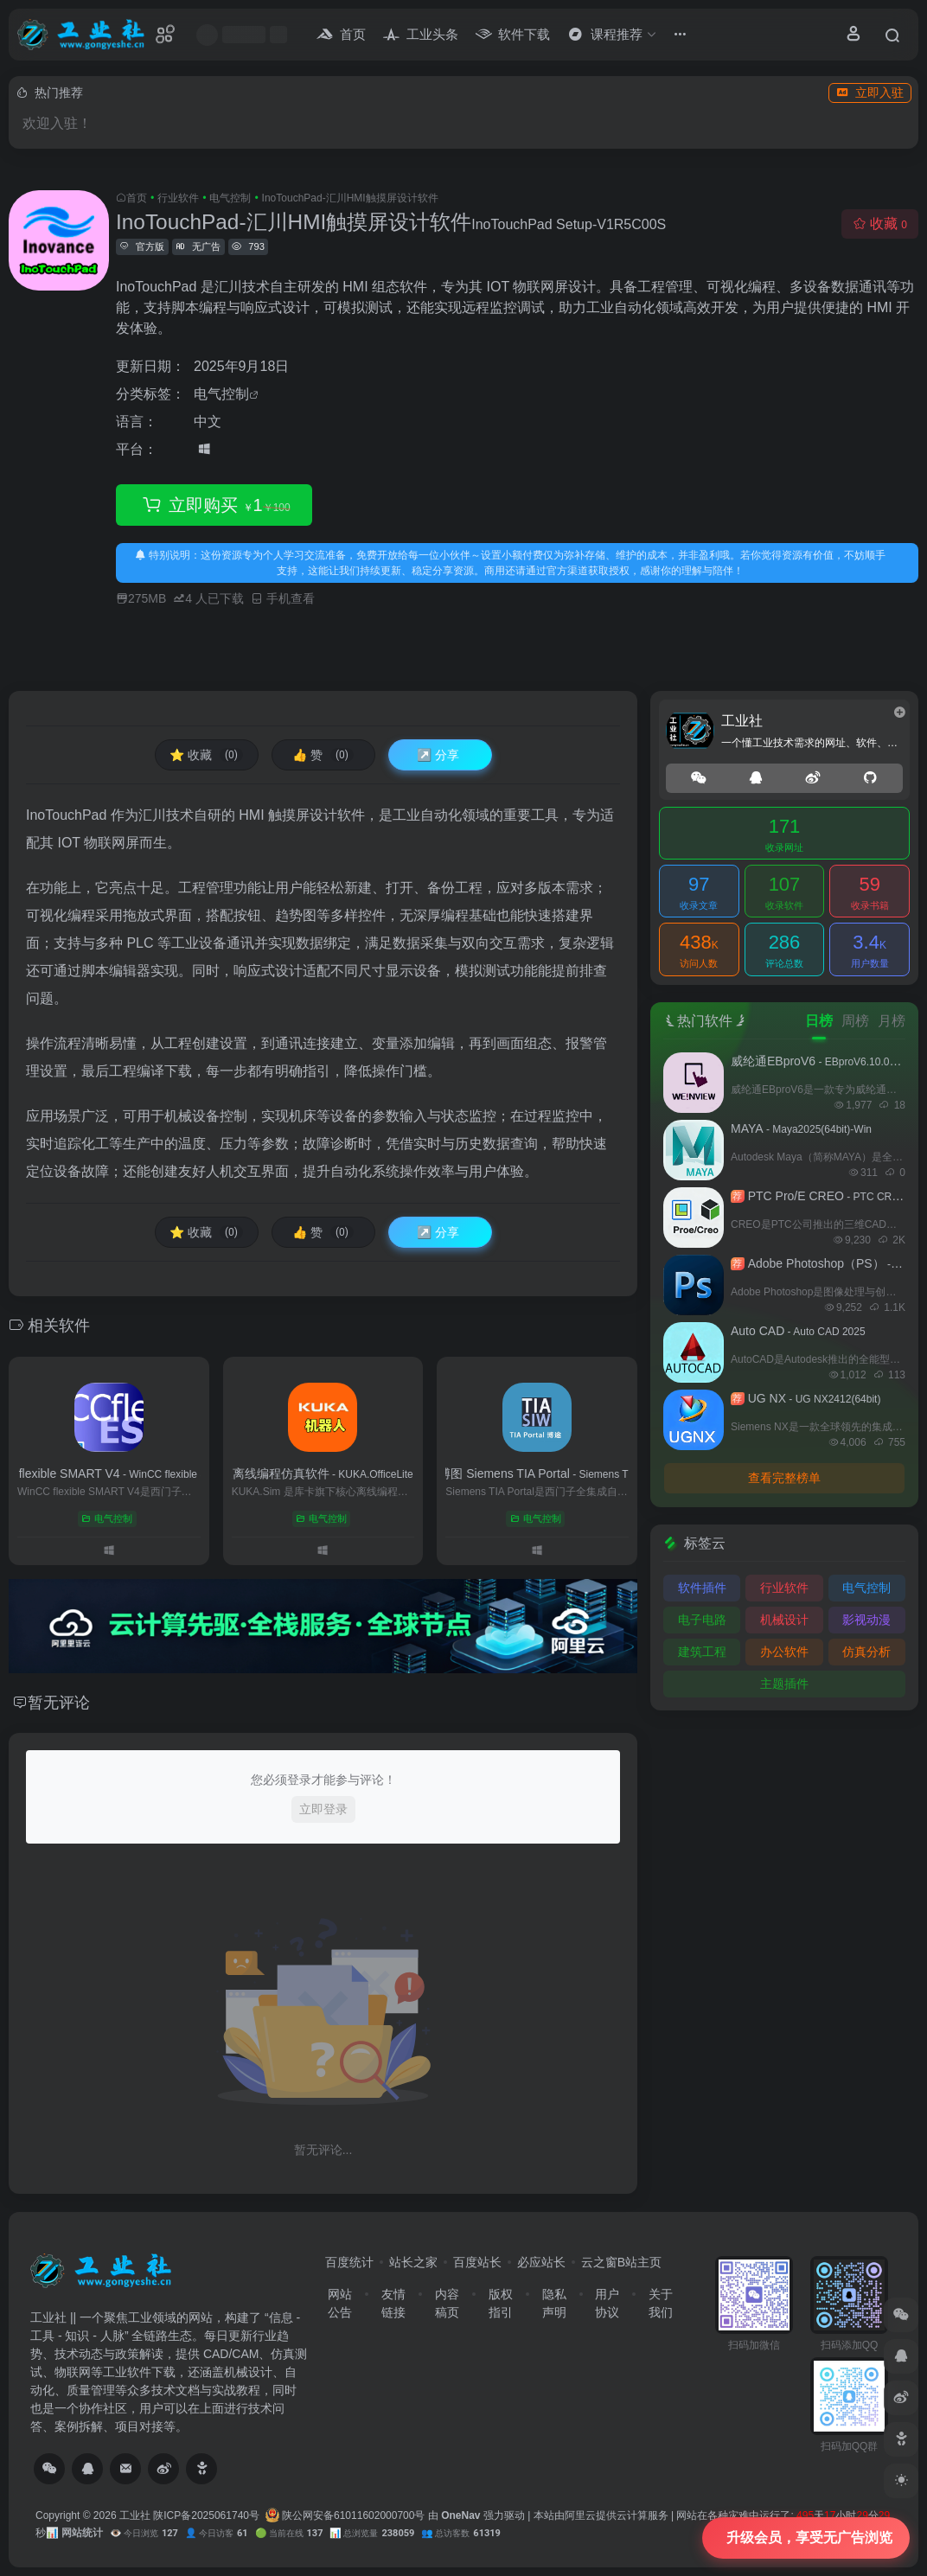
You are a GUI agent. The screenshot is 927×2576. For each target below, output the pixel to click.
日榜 (819, 1020)
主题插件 (784, 1684)
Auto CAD (798, 1331)
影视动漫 (866, 1620)
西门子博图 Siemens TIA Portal (537, 1473)
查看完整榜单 (784, 1478)
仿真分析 (866, 1652)
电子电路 (702, 1620)
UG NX (805, 1398)
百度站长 (477, 2262)
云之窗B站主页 (621, 2262)
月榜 (891, 1020)
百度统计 (349, 2262)
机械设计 (784, 1620)
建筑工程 (702, 1652)
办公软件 (784, 1652)
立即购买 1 (214, 505)
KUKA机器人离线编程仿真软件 (323, 1473)
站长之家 (413, 2262)
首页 (136, 198)
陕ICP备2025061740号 (206, 2515)
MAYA (801, 1128)
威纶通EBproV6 (823, 1061)
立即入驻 (870, 92)
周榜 (855, 1020)
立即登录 (323, 1809)
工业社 (134, 2515)
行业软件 (178, 198)
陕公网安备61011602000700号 (345, 2515)
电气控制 (230, 198)
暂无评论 (59, 1702)
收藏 (880, 223)
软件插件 (702, 1588)
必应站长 (541, 2262)
